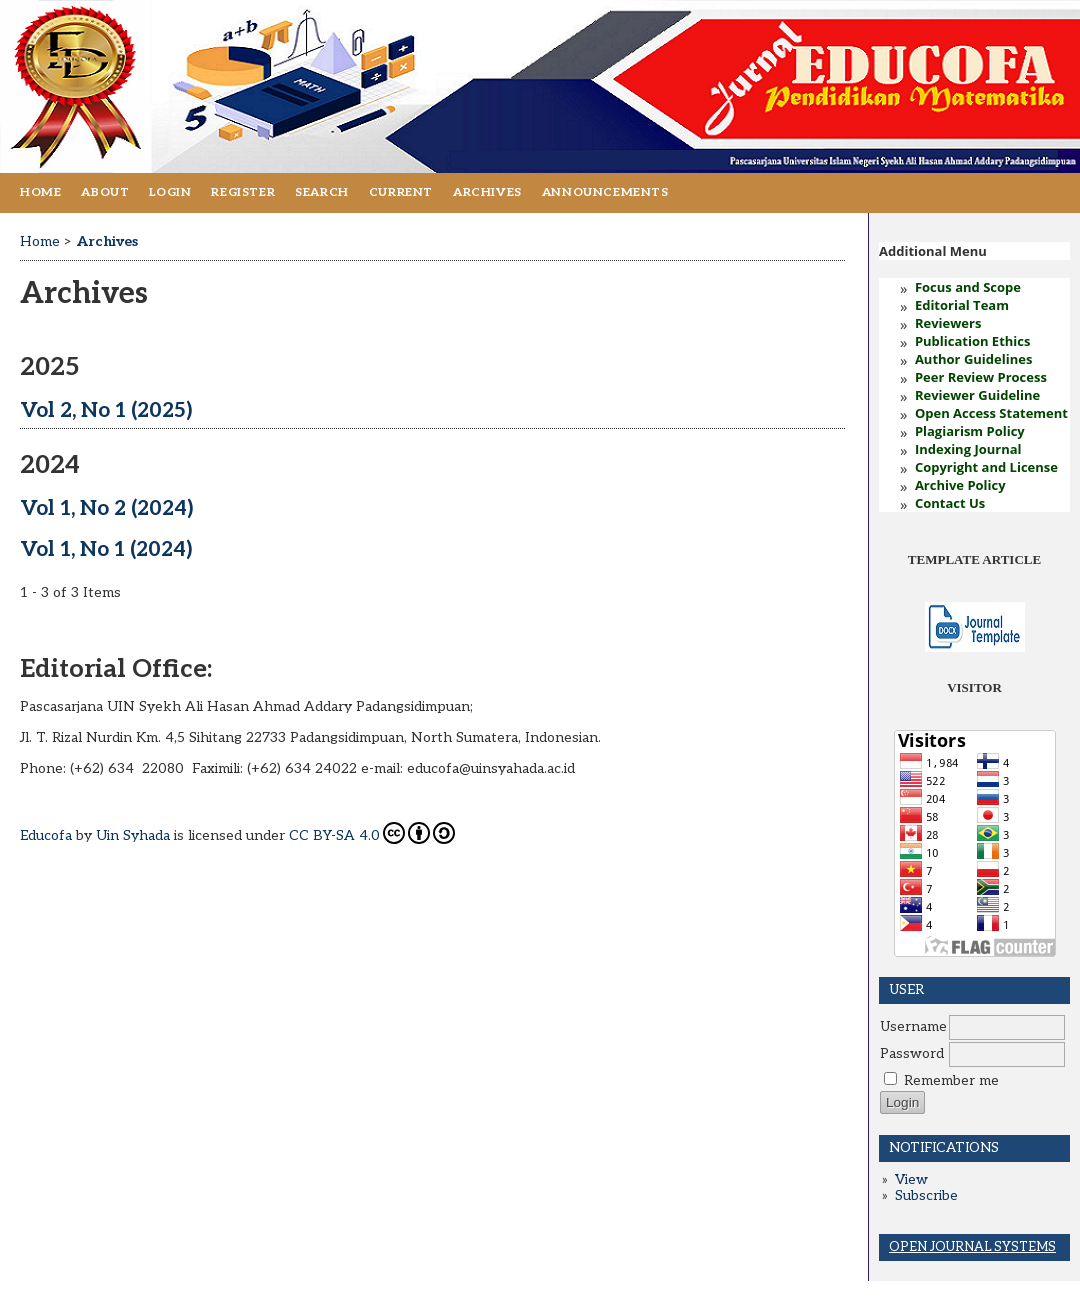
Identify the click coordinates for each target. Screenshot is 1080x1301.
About (105, 192)
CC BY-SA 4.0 (372, 833)
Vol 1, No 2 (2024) (106, 508)
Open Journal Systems (972, 1247)
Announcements (605, 192)
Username (913, 1027)
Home (40, 192)
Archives (487, 192)
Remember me (951, 1081)
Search (322, 192)
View (911, 1180)
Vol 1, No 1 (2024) (106, 549)
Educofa (46, 835)
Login (170, 192)
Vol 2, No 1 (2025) (106, 410)
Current (401, 192)
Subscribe (926, 1196)
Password (912, 1054)
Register (243, 192)
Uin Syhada (133, 835)
